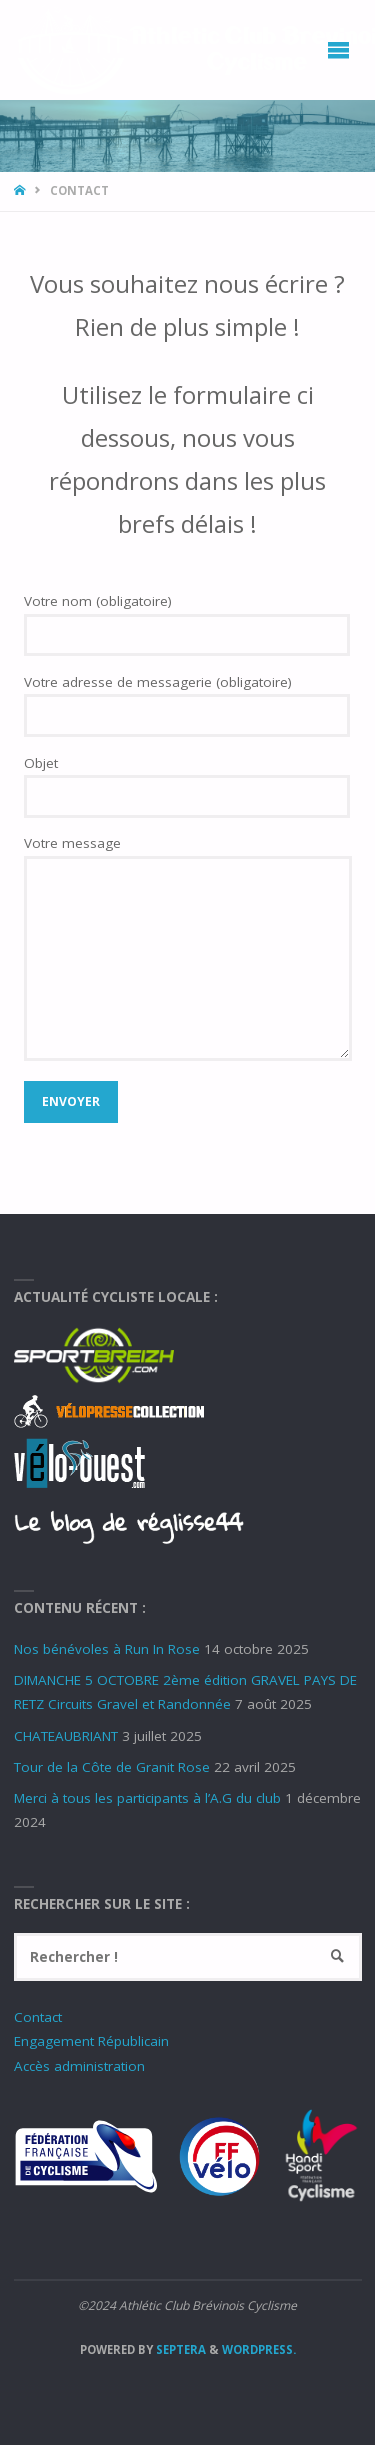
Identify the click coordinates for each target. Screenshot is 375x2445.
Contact (38, 2017)
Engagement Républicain (91, 2041)
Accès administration (79, 2066)
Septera (179, 2349)
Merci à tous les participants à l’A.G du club (147, 1798)
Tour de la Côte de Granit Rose (112, 1767)
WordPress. (259, 2349)
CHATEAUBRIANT (66, 1736)
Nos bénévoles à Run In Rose (107, 1649)
